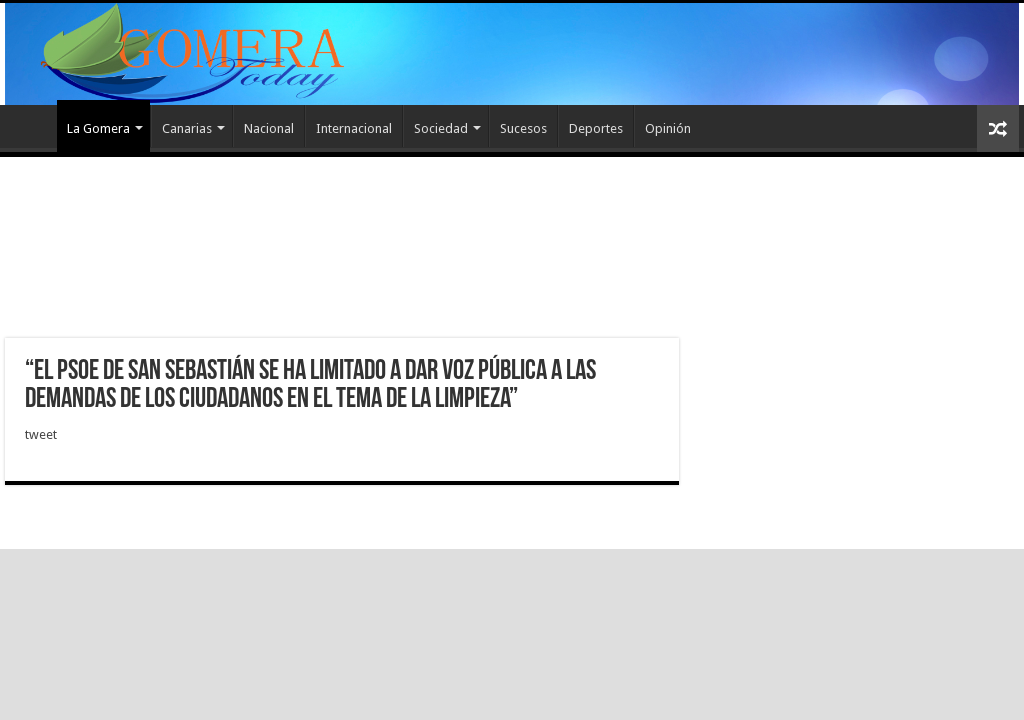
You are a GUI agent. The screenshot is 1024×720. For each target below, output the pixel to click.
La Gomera (98, 128)
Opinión (668, 128)
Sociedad (441, 128)
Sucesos (523, 128)
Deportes (596, 128)
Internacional (354, 128)
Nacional (269, 128)
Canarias (187, 128)
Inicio (31, 126)
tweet (41, 434)
